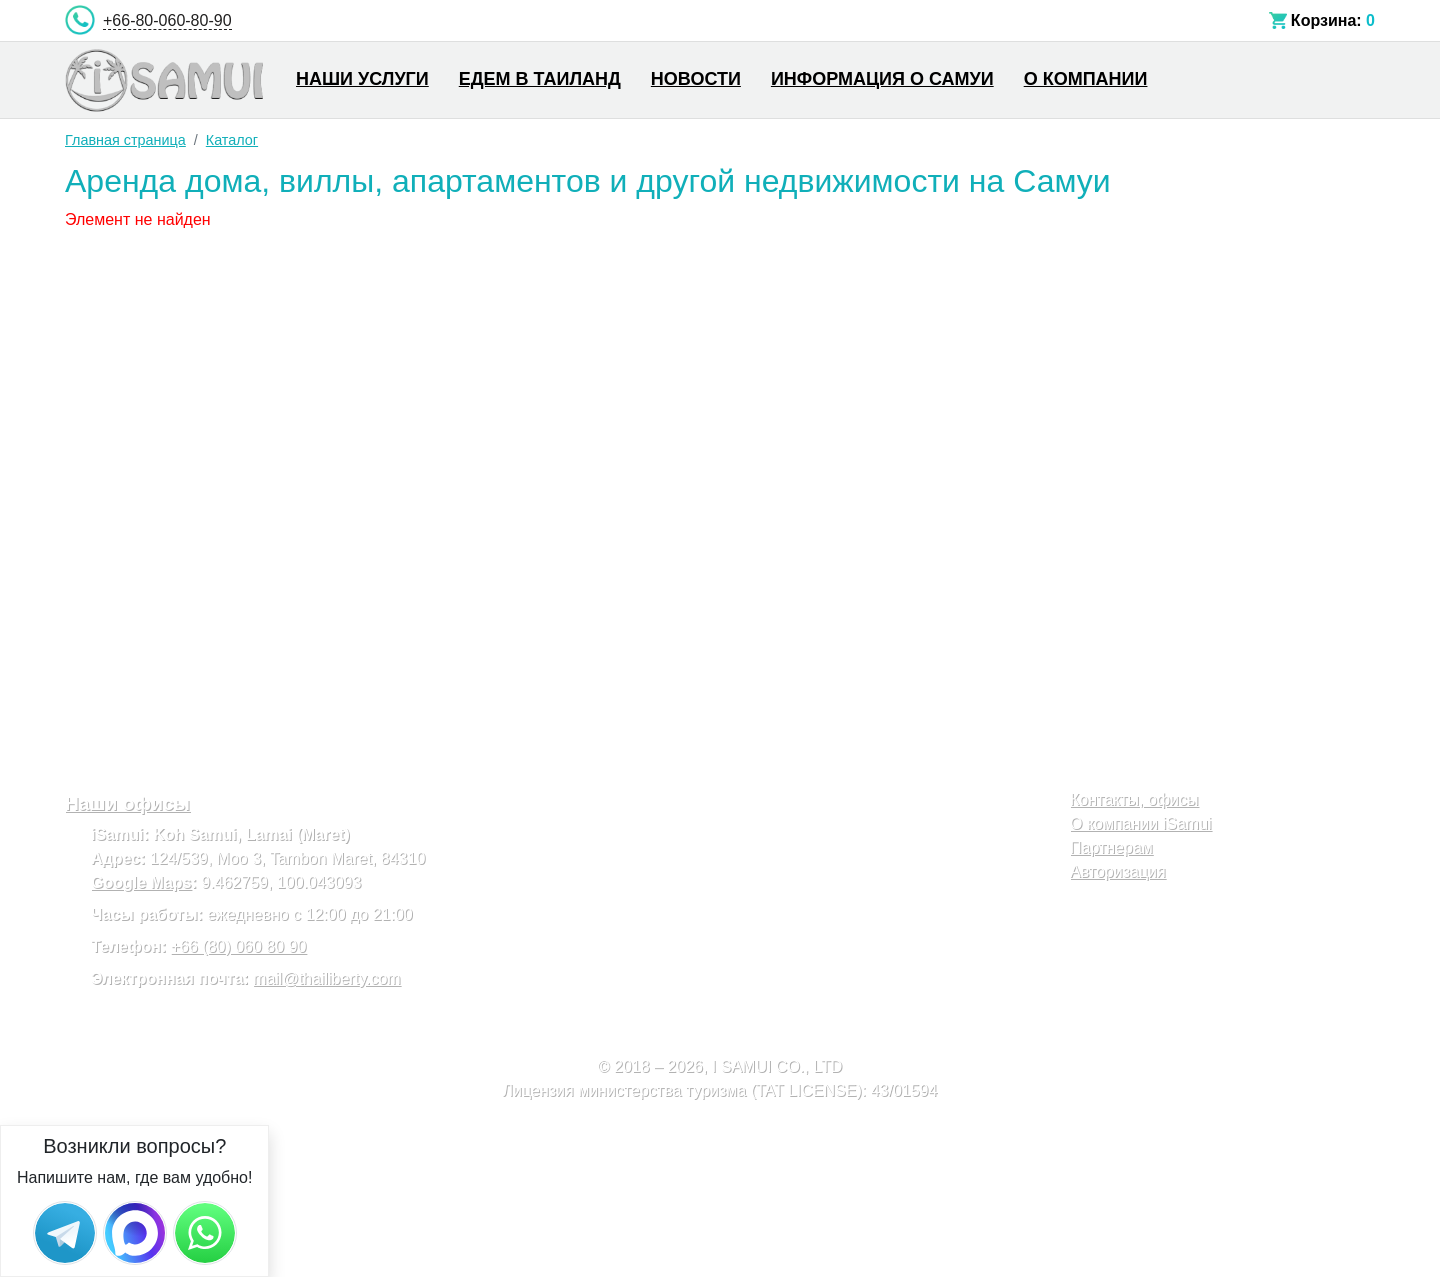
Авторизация (1118, 871)
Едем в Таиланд (540, 79)
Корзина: (1326, 20)
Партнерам (1111, 847)
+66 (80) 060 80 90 (239, 946)
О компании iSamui (1141, 823)
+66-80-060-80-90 (167, 20)
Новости (696, 79)
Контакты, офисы (1134, 799)
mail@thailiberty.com (327, 978)
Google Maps (141, 882)
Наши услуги (362, 79)
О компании (1086, 79)
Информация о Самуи (882, 79)
